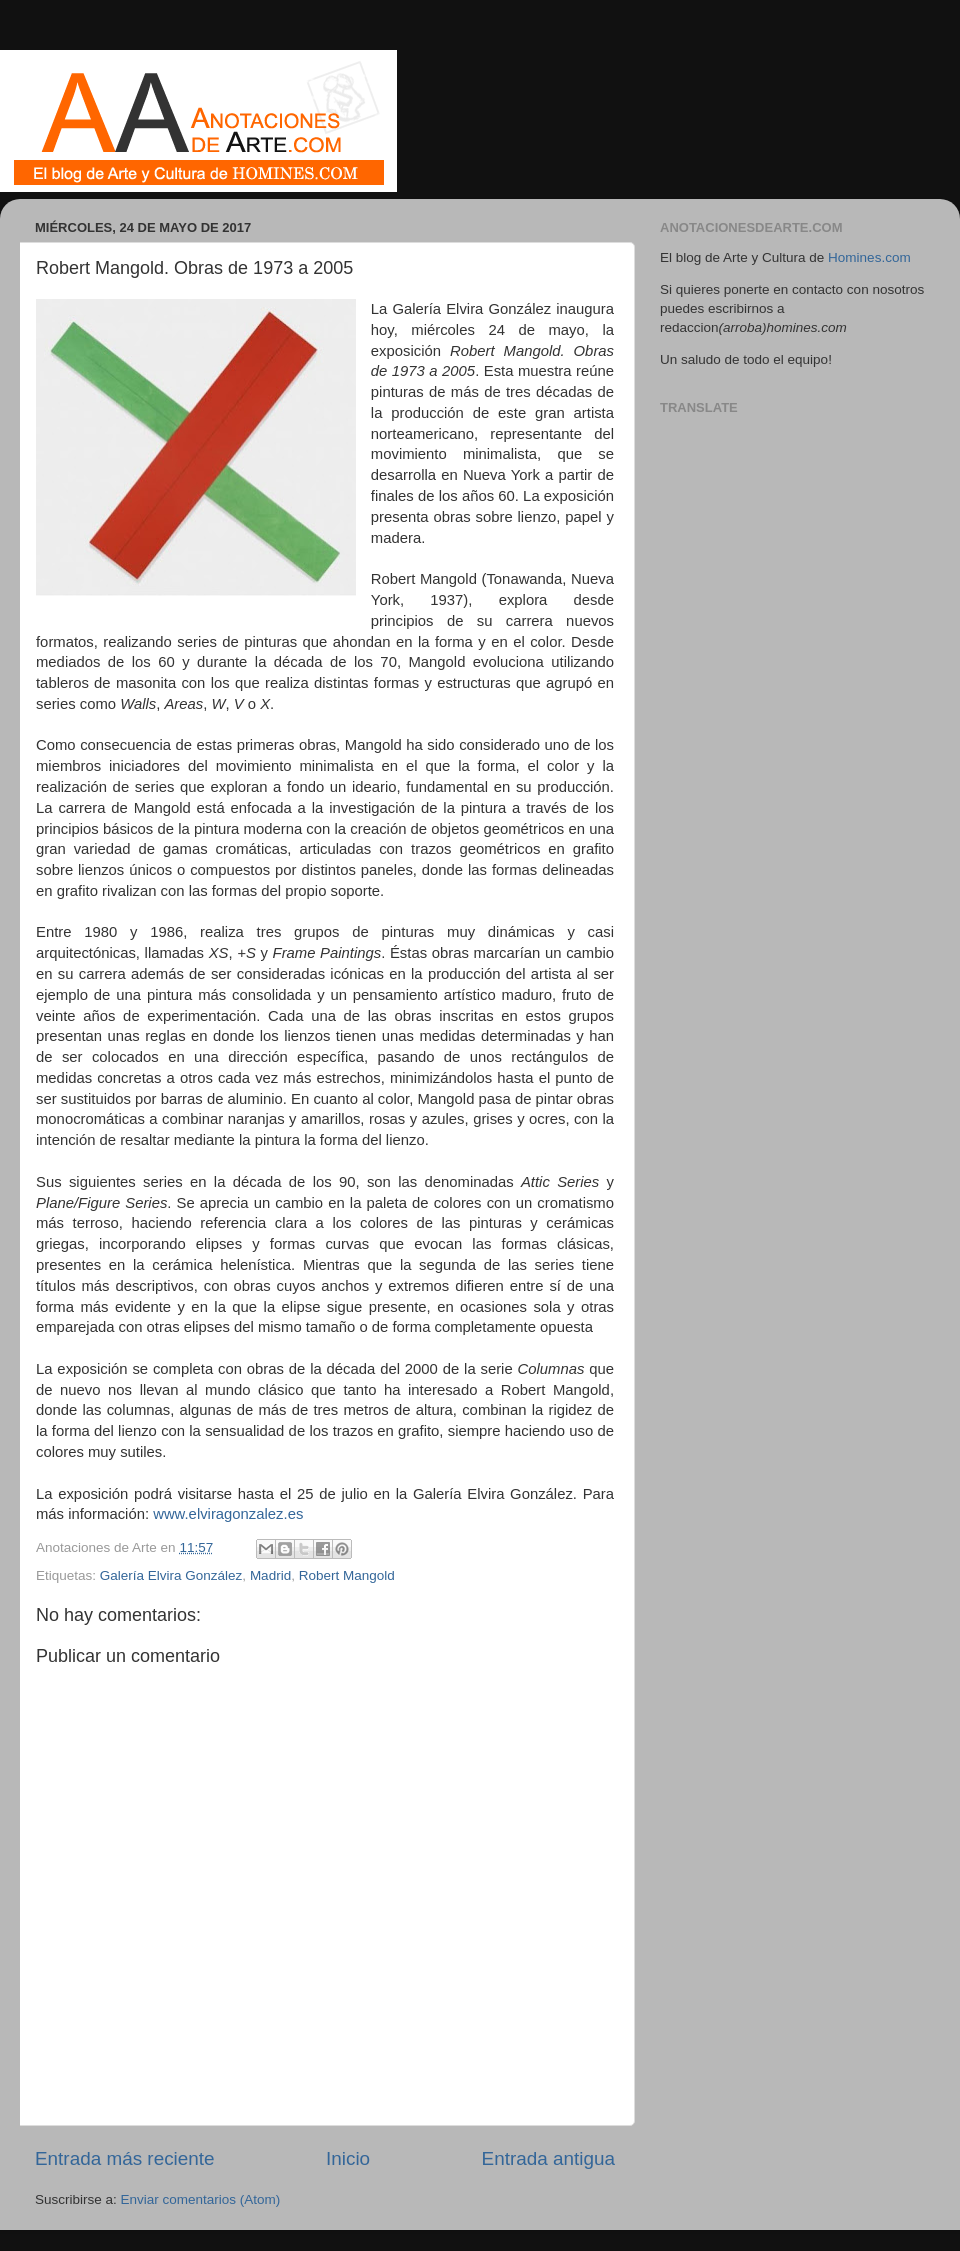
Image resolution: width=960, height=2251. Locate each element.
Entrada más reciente (125, 2158)
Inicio (348, 2158)
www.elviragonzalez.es (228, 1514)
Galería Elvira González (171, 1575)
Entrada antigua (548, 2158)
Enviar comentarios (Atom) (201, 2199)
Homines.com (869, 257)
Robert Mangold (347, 1575)
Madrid (270, 1575)
